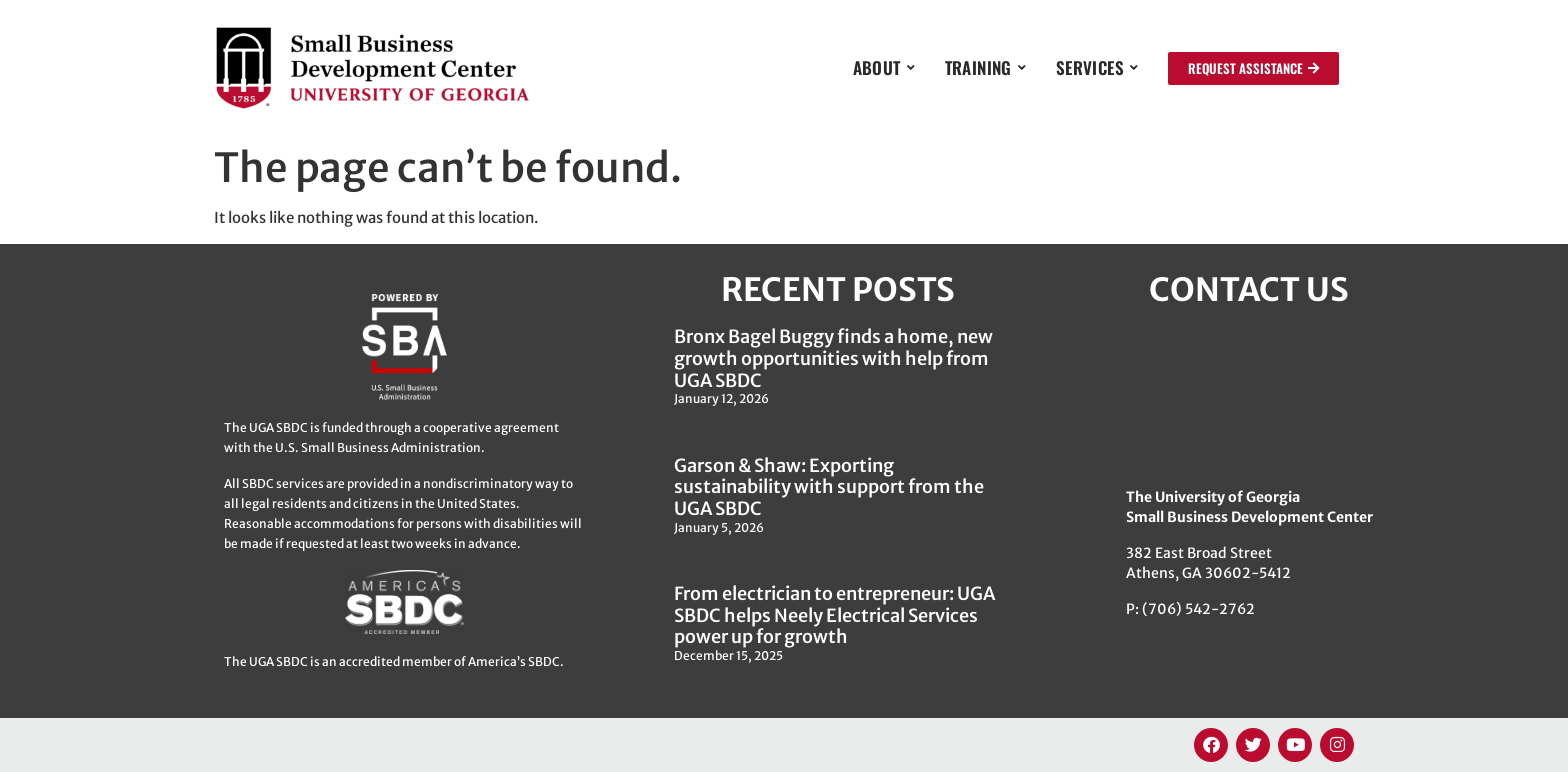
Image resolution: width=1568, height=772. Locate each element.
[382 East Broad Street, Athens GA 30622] (1249, 396)
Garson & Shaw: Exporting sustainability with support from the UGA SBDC (829, 487)
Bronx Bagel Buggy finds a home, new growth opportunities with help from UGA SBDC (833, 358)
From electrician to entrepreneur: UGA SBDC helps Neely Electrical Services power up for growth (834, 615)
